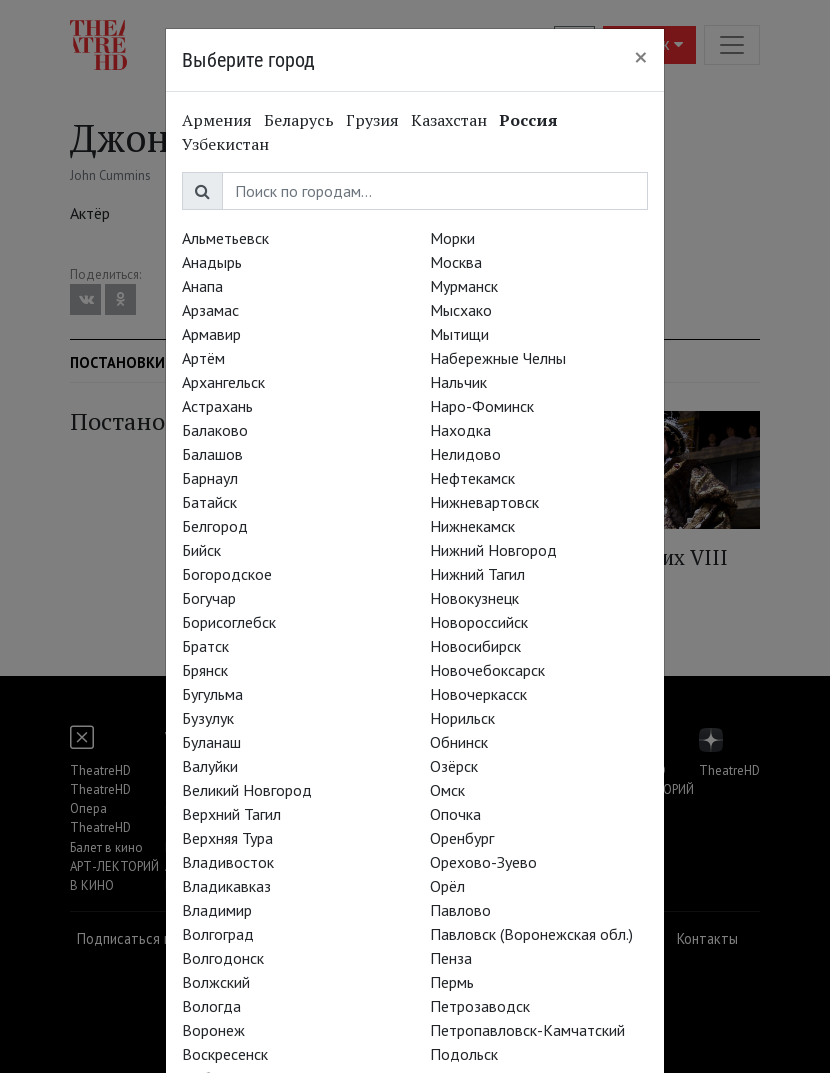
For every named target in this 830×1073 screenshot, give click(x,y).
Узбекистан (225, 144)
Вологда (211, 1006)
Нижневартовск (484, 502)
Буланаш (211, 742)
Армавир (211, 334)
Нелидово (465, 454)
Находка (460, 430)
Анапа (202, 286)
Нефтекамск (472, 478)
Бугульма (212, 694)
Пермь (452, 982)
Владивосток (228, 862)
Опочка (455, 814)
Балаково (215, 430)
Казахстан (449, 120)
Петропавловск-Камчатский (527, 1030)
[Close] (641, 57)
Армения (217, 120)
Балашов (212, 454)
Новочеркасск (478, 694)
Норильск (462, 718)
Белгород (215, 526)
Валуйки (210, 766)
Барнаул (210, 478)
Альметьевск (225, 238)
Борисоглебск (229, 622)
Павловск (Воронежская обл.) (531, 934)
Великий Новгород (247, 790)
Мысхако (461, 310)
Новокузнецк (474, 598)
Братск (205, 646)
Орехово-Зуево (483, 862)
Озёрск (454, 766)
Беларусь (299, 120)
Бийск (201, 550)
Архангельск (223, 382)
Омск (447, 790)
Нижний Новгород (493, 550)
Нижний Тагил (477, 574)
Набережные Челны (498, 358)
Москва (456, 262)
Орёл (447, 886)
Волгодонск (223, 958)
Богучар (209, 598)
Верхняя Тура (227, 838)
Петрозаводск (480, 1006)
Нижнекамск (472, 526)
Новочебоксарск (487, 670)
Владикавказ (226, 886)
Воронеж (213, 1030)
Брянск (205, 670)
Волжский (216, 982)
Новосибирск (475, 646)
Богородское (227, 574)
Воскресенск (225, 1054)
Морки (452, 238)
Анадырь (212, 262)
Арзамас (210, 310)
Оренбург (462, 838)
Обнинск (459, 742)
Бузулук (208, 718)
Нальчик (458, 382)
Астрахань (217, 406)
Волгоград (218, 934)
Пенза (451, 958)
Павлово (460, 910)
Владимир (217, 910)
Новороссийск (479, 622)
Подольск (464, 1054)
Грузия (372, 120)
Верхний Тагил (231, 814)
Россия (528, 120)
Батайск (209, 502)
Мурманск (464, 286)
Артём (203, 358)
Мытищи (459, 334)
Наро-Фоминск (482, 406)
